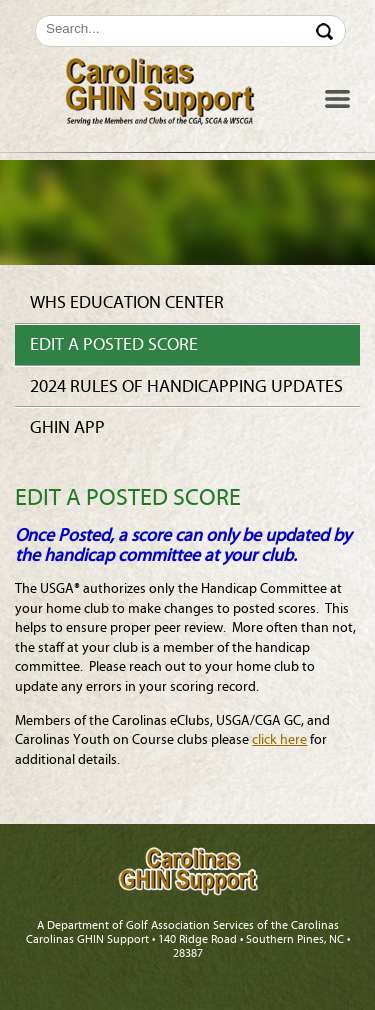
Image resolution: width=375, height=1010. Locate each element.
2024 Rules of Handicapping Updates (186, 386)
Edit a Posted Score (114, 344)
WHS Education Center (127, 302)
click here (279, 740)
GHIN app (67, 427)
